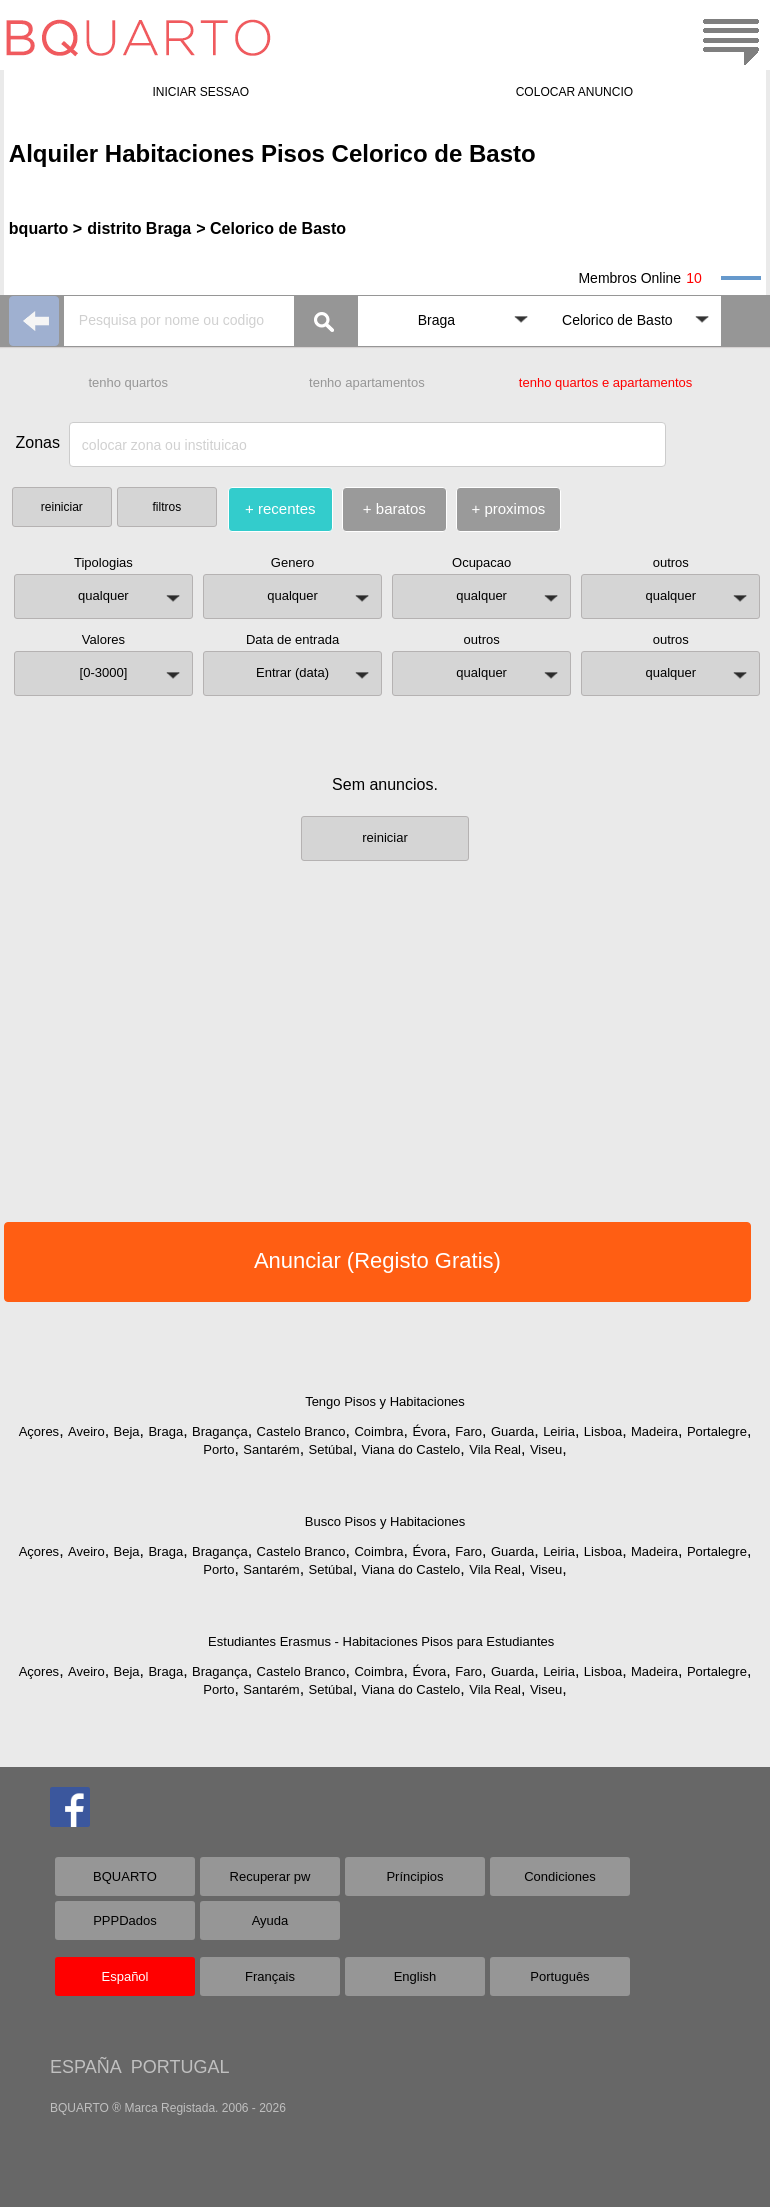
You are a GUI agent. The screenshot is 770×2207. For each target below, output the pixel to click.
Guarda (512, 1431)
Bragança (220, 1431)
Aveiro (86, 1431)
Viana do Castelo (411, 1449)
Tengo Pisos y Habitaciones (385, 1401)
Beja (127, 1431)
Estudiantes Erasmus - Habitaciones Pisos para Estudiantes (381, 1641)
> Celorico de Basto (271, 228)
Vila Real (495, 1449)
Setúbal (331, 1449)
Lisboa (603, 1431)
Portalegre (717, 1431)
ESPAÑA (85, 2067)
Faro (468, 1431)
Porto (218, 1449)
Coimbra (378, 1431)
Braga (165, 1431)
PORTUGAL (180, 2067)
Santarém (271, 1449)
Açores (39, 1431)
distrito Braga (139, 228)
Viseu (546, 1449)
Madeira (654, 1431)
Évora (429, 1431)
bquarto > (45, 228)
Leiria (559, 1431)
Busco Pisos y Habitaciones (385, 1521)
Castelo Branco (301, 1431)
